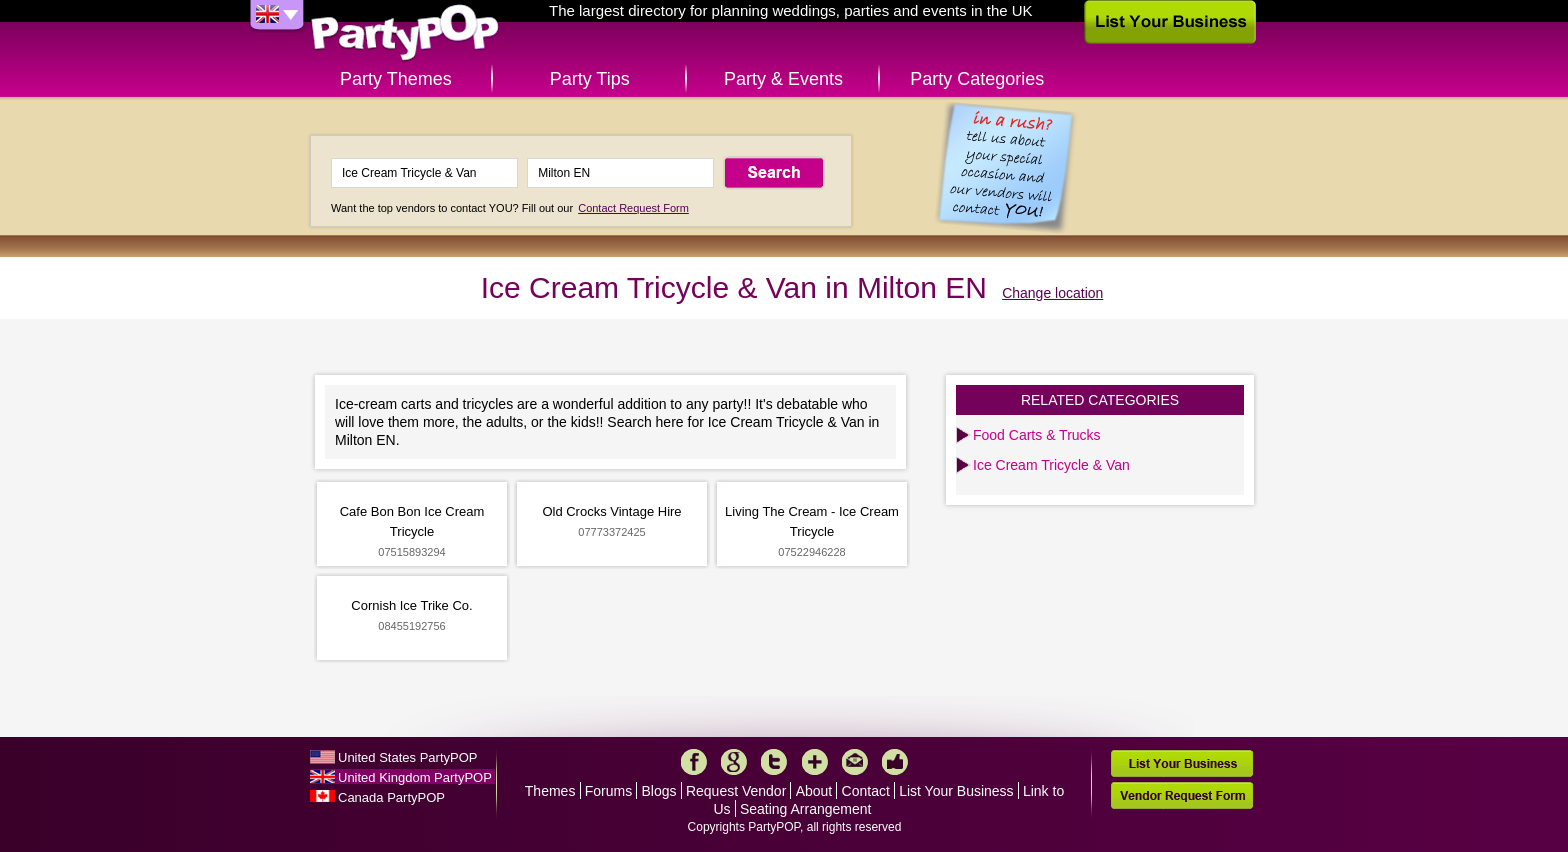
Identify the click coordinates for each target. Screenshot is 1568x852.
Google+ (734, 762)
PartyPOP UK (405, 33)
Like (895, 762)
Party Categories (977, 79)
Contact (866, 791)
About (814, 791)
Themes (550, 791)
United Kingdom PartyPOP (415, 777)
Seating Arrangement (806, 809)
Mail (855, 762)
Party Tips (590, 79)
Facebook (694, 762)
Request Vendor (736, 791)
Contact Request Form (633, 208)
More (815, 762)
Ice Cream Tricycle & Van (1051, 465)
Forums (608, 791)
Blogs (659, 791)
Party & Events (783, 79)
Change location (1052, 293)
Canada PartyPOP (391, 797)
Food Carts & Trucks (1037, 435)
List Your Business (956, 791)
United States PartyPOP (407, 757)
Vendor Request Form (1182, 795)
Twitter (774, 762)
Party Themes (396, 79)
